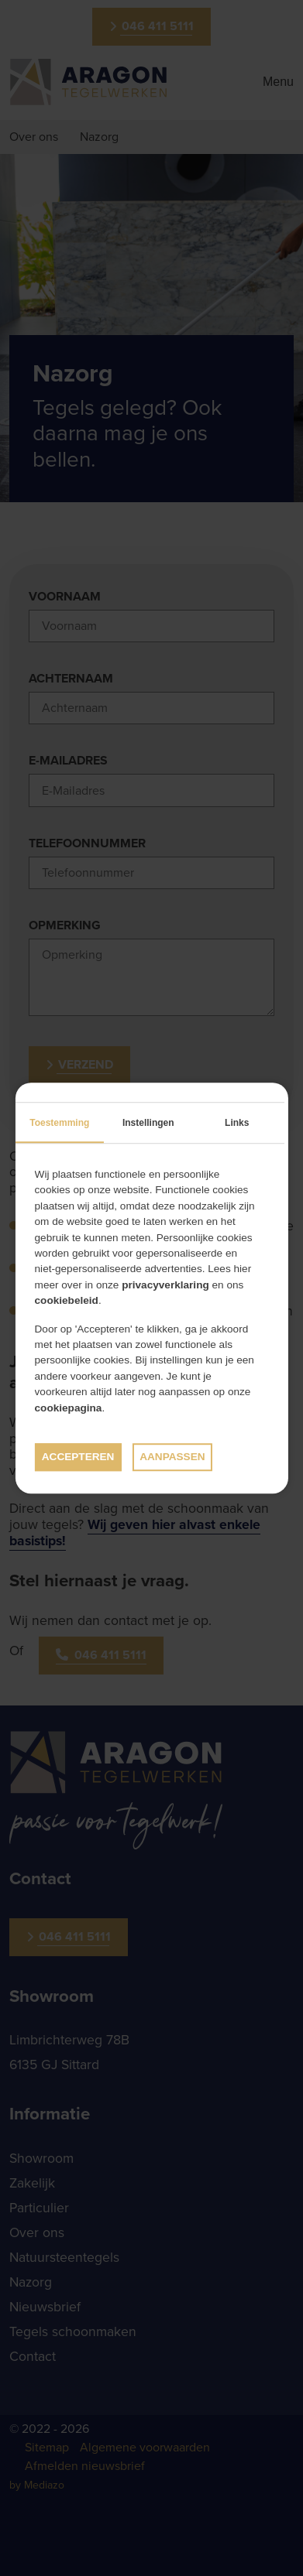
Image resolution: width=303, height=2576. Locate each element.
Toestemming (59, 1122)
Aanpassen (172, 1456)
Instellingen (148, 1122)
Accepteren (78, 1456)
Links (237, 1122)
